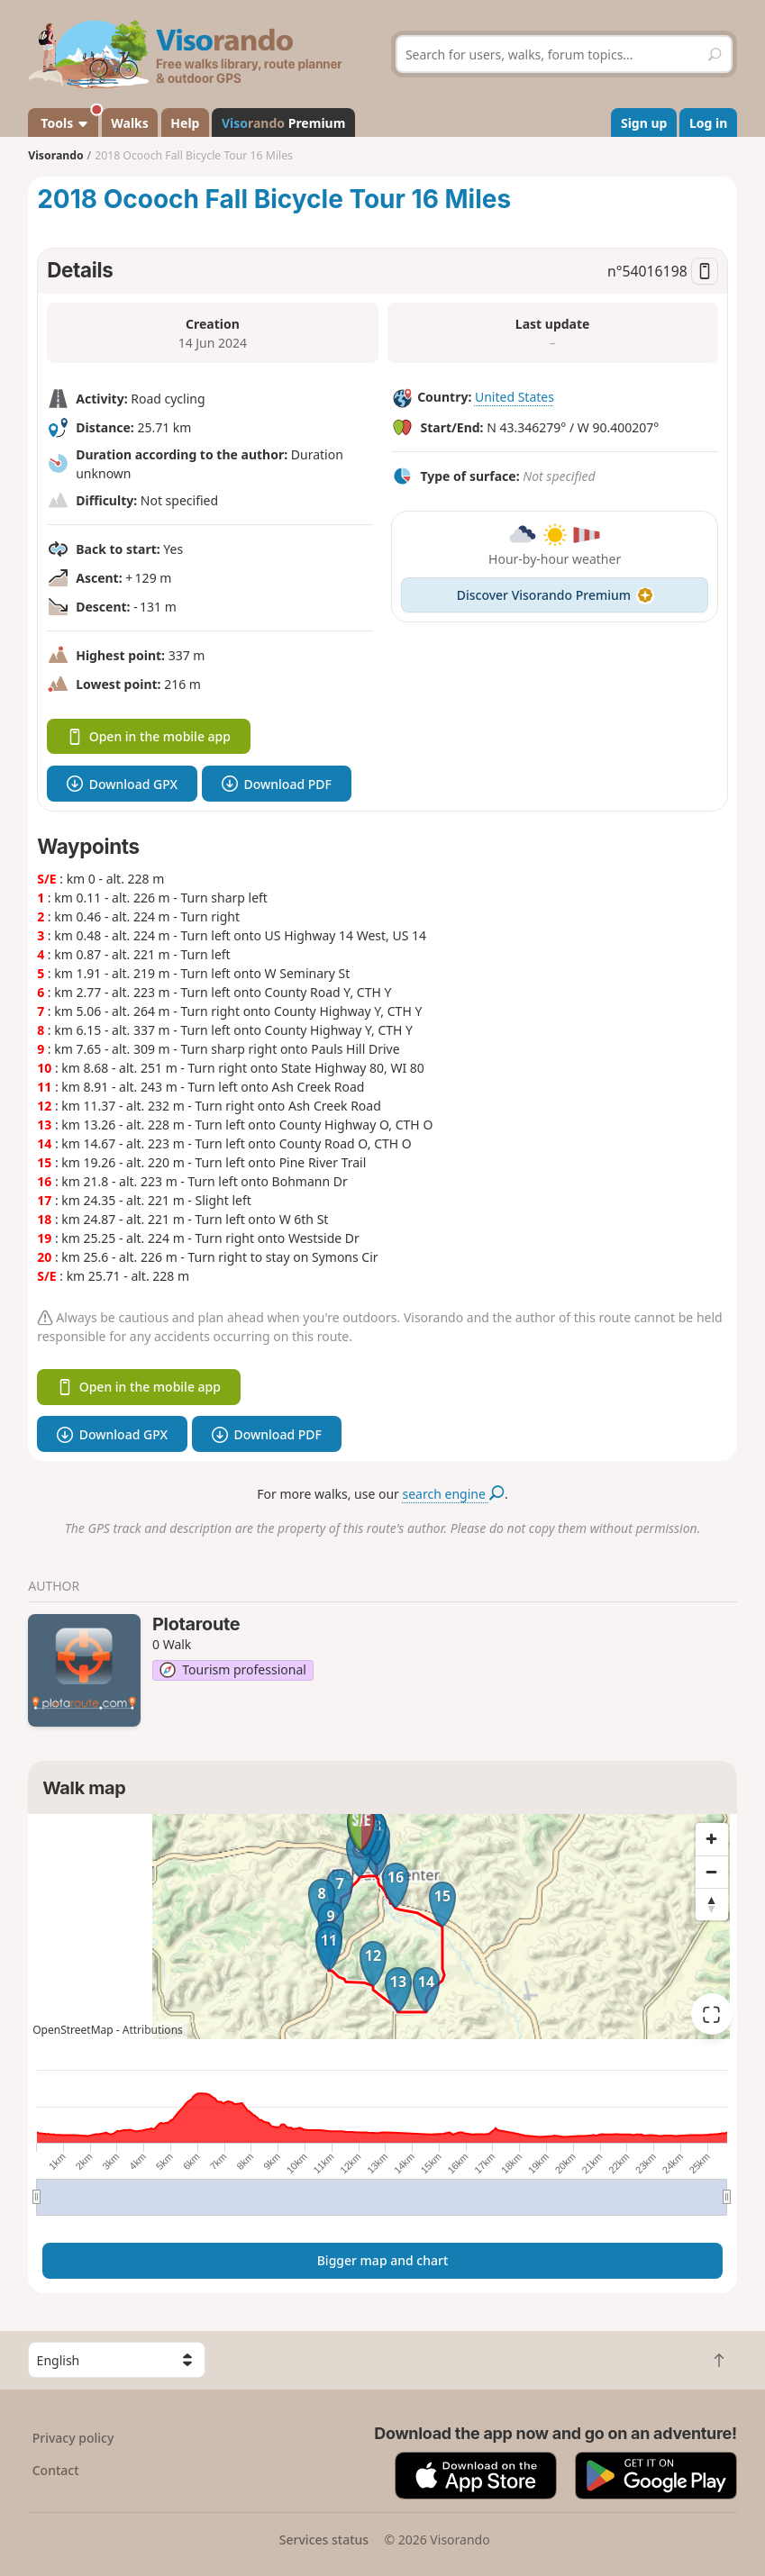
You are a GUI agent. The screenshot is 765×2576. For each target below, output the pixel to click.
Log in (708, 123)
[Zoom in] (712, 1839)
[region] (382, 1926)
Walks (130, 123)
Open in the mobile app (149, 736)
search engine (454, 1493)
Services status (324, 2539)
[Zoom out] (712, 1871)
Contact (55, 2470)
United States (514, 396)
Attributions (153, 2029)
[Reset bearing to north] (712, 1904)
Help (184, 123)
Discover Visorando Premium (555, 594)
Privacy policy (73, 2437)
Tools (68, 120)
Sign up (644, 123)
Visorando (55, 155)
